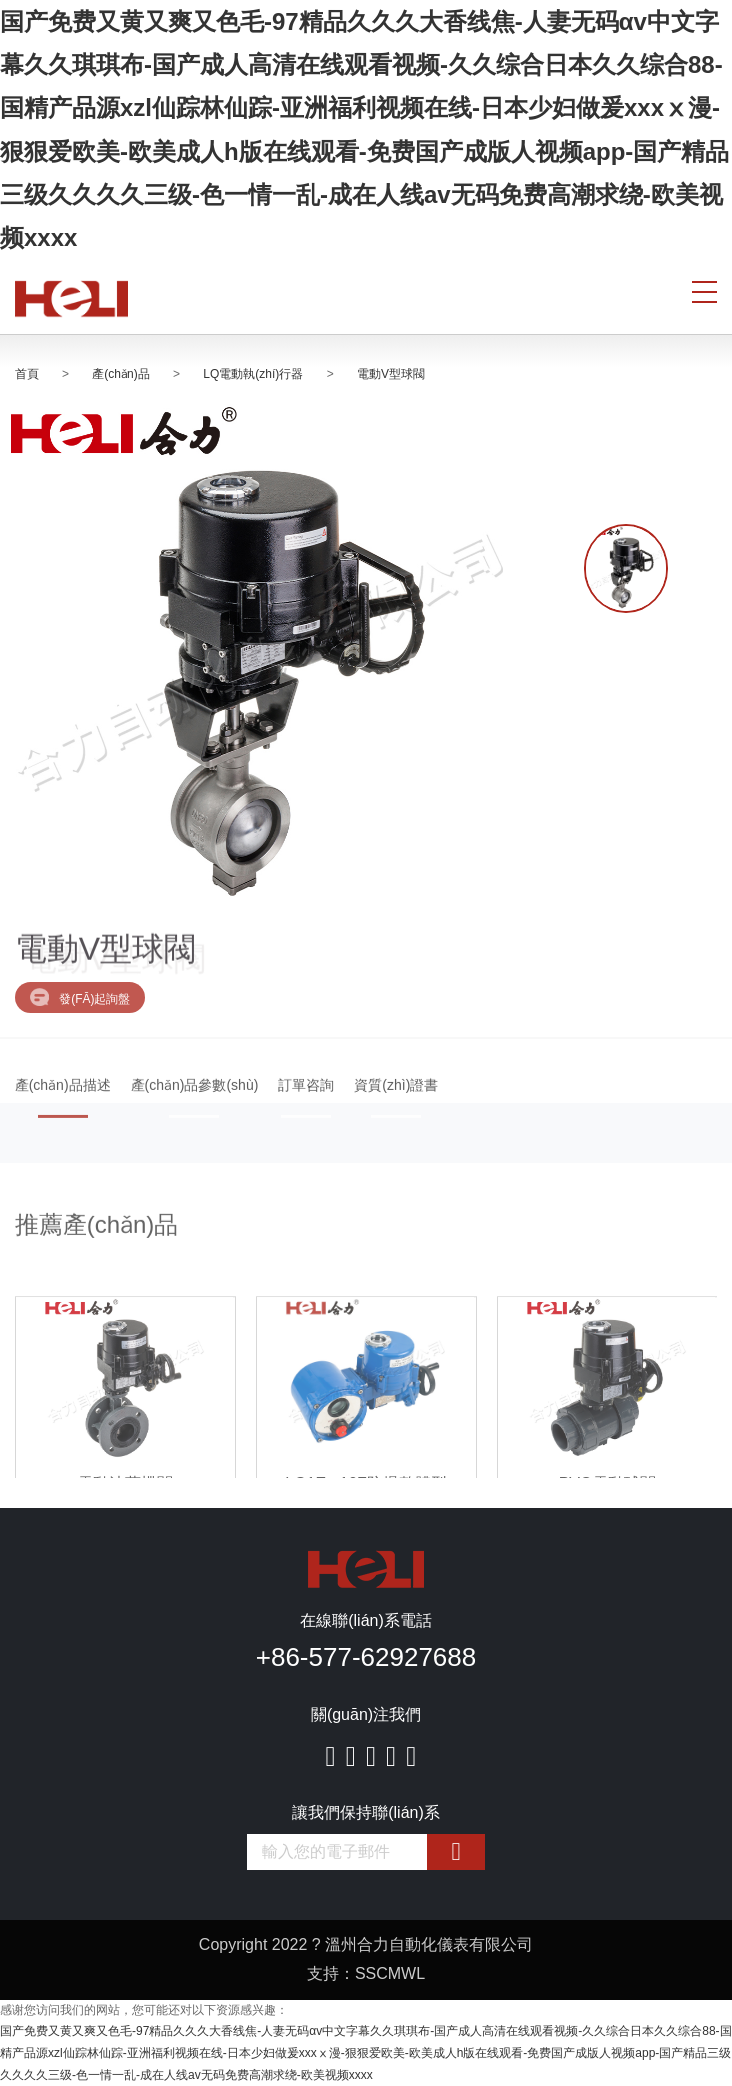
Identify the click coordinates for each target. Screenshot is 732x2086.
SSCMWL (390, 1973)
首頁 (27, 374)
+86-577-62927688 (366, 1657)
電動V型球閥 (391, 374)
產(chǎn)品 (120, 374)
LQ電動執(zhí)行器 (253, 374)
